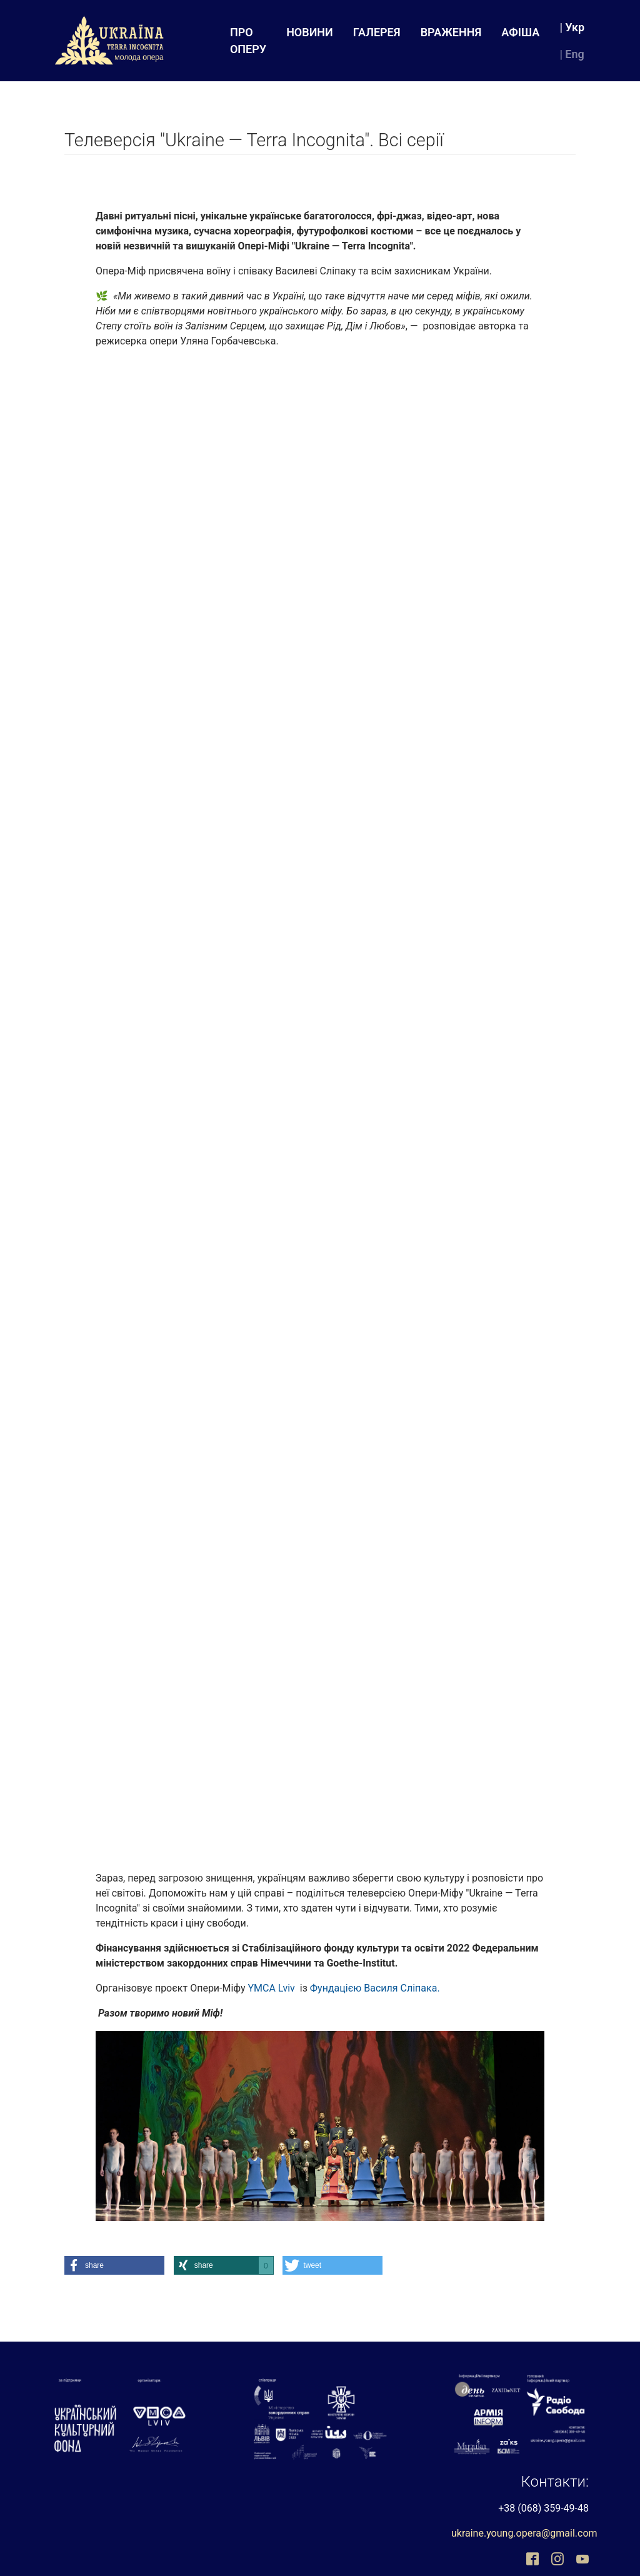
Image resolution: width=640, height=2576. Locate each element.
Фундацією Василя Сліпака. (375, 1988)
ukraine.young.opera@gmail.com (524, 2533)
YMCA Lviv (271, 1988)
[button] (114, 2265)
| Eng (571, 54)
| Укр (571, 27)
